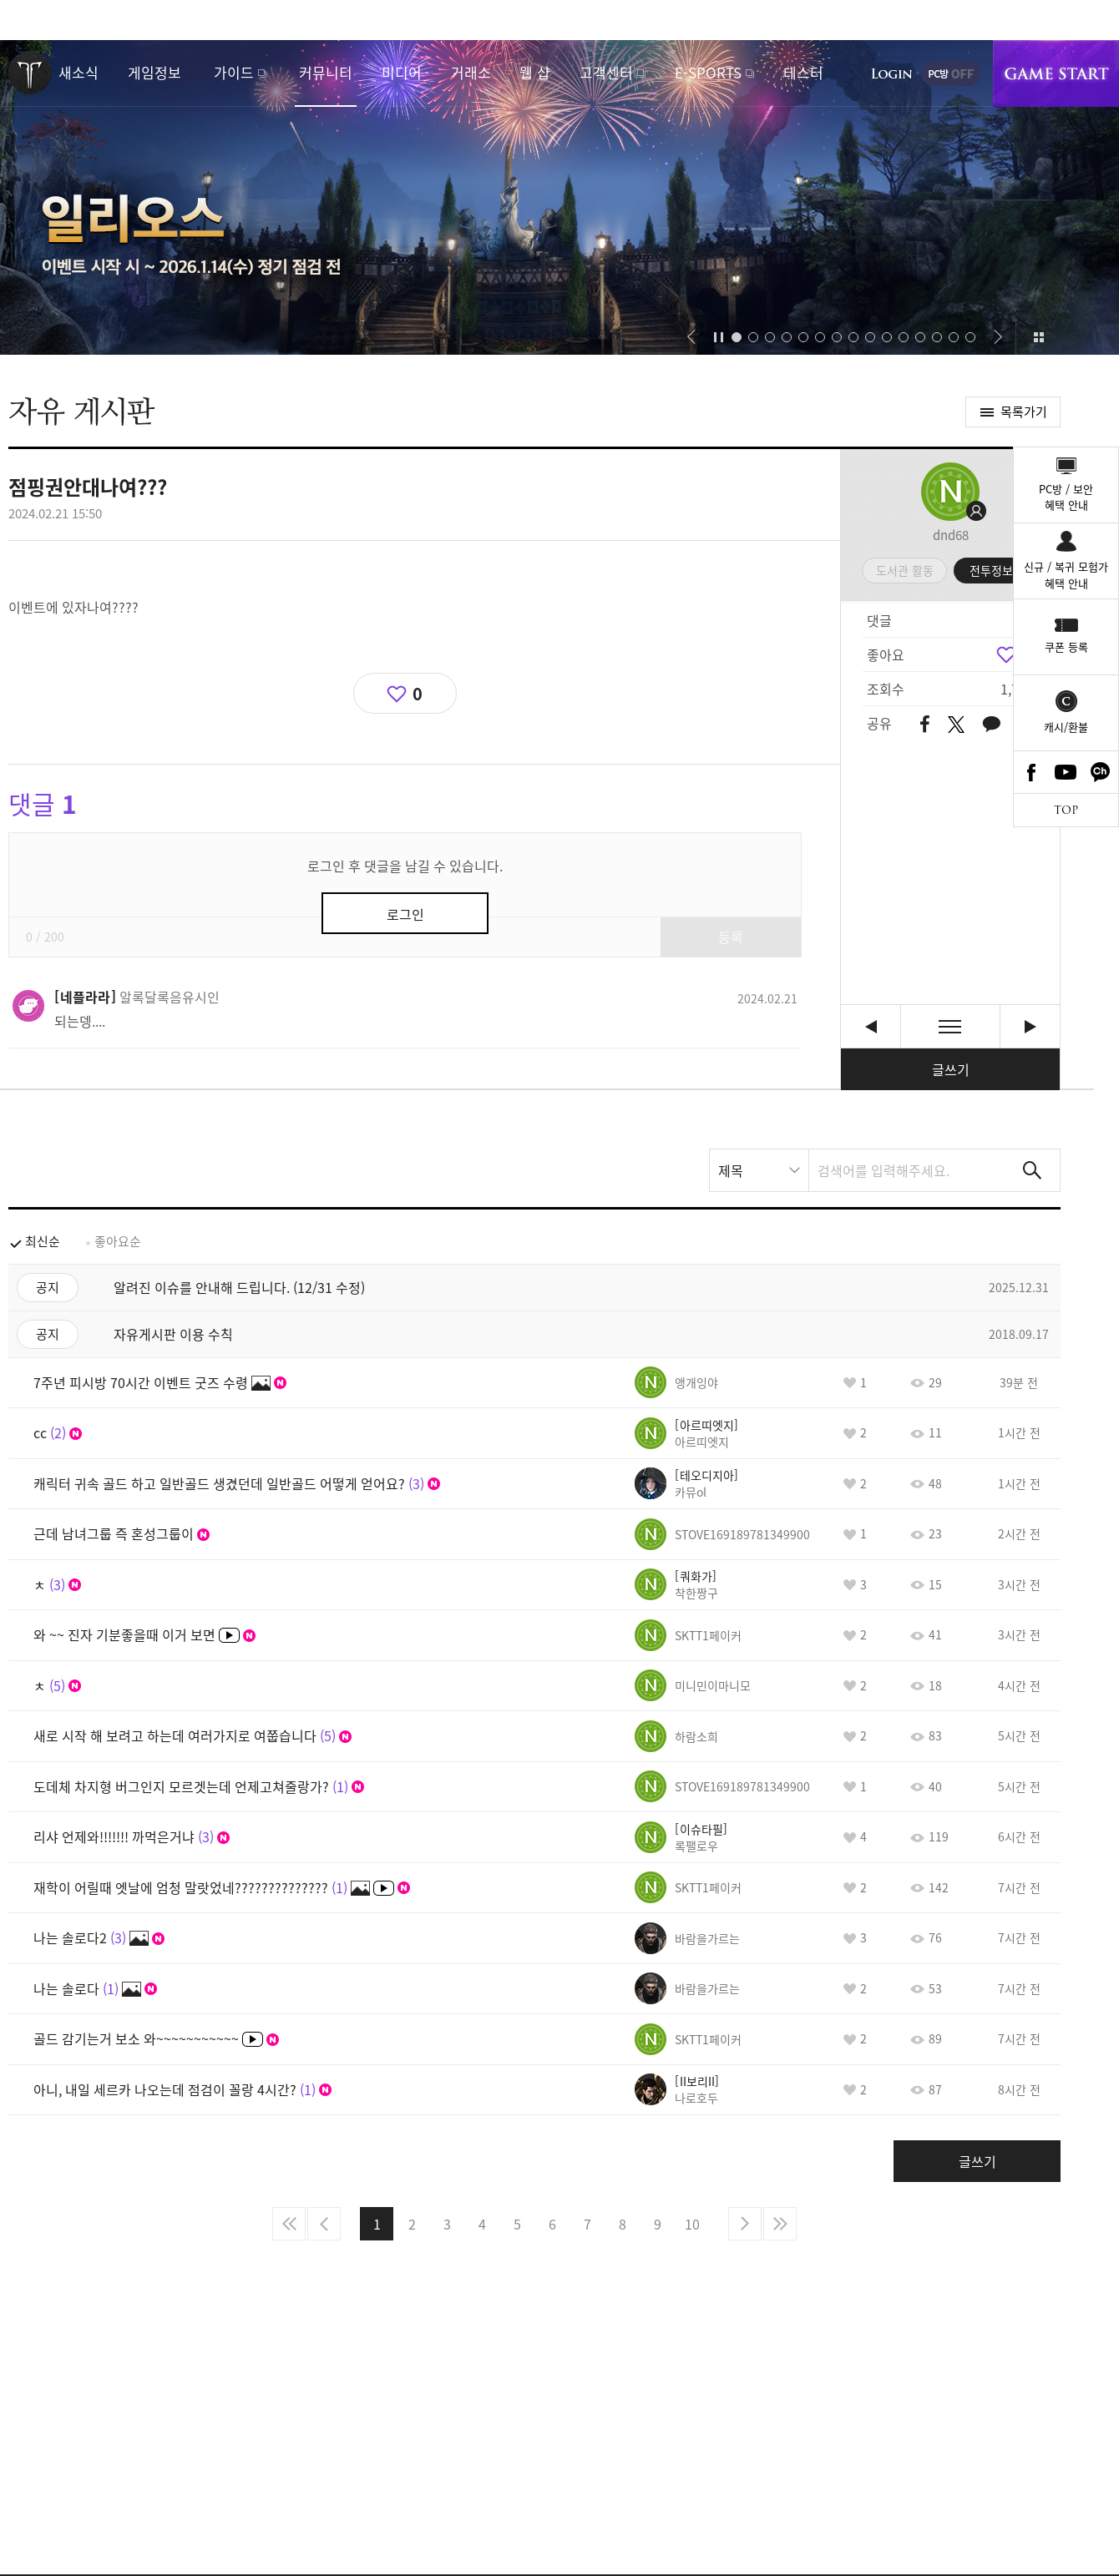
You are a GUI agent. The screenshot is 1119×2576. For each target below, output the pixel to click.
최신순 (42, 1241)
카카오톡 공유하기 (991, 725)
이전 (324, 2223)
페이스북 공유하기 (925, 725)
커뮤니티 (325, 72)
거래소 (471, 72)
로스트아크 (30, 73)
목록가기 (1023, 411)
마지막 (780, 2223)
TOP (1066, 810)
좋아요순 (117, 1241)
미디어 (402, 72)
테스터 (803, 72)
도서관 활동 (905, 570)
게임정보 (154, 72)
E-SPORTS (708, 72)
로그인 (892, 73)
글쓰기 (951, 1069)
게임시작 (1056, 73)
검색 (1032, 1170)
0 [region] (418, 693)
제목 (730, 1170)
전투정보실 (997, 570)
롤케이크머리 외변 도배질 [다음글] (1030, 1026)
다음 (745, 2223)
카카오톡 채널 (1100, 772)
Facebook (1031, 772)
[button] (691, 337)
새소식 (78, 72)
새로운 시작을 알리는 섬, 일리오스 (559, 197)
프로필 (950, 491)
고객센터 (606, 72)
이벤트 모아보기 (1038, 337)
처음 (289, 2223)
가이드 (234, 72)
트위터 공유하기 (955, 724)
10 (692, 2224)
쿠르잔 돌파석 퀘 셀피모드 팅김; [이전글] (870, 1026)
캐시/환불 (1066, 727)
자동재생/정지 (719, 337)
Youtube (1066, 772)
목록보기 (950, 1026)
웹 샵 (534, 72)
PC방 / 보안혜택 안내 (1066, 497)
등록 (730, 937)
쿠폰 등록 (1066, 646)
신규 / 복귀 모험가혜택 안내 (1066, 574)
